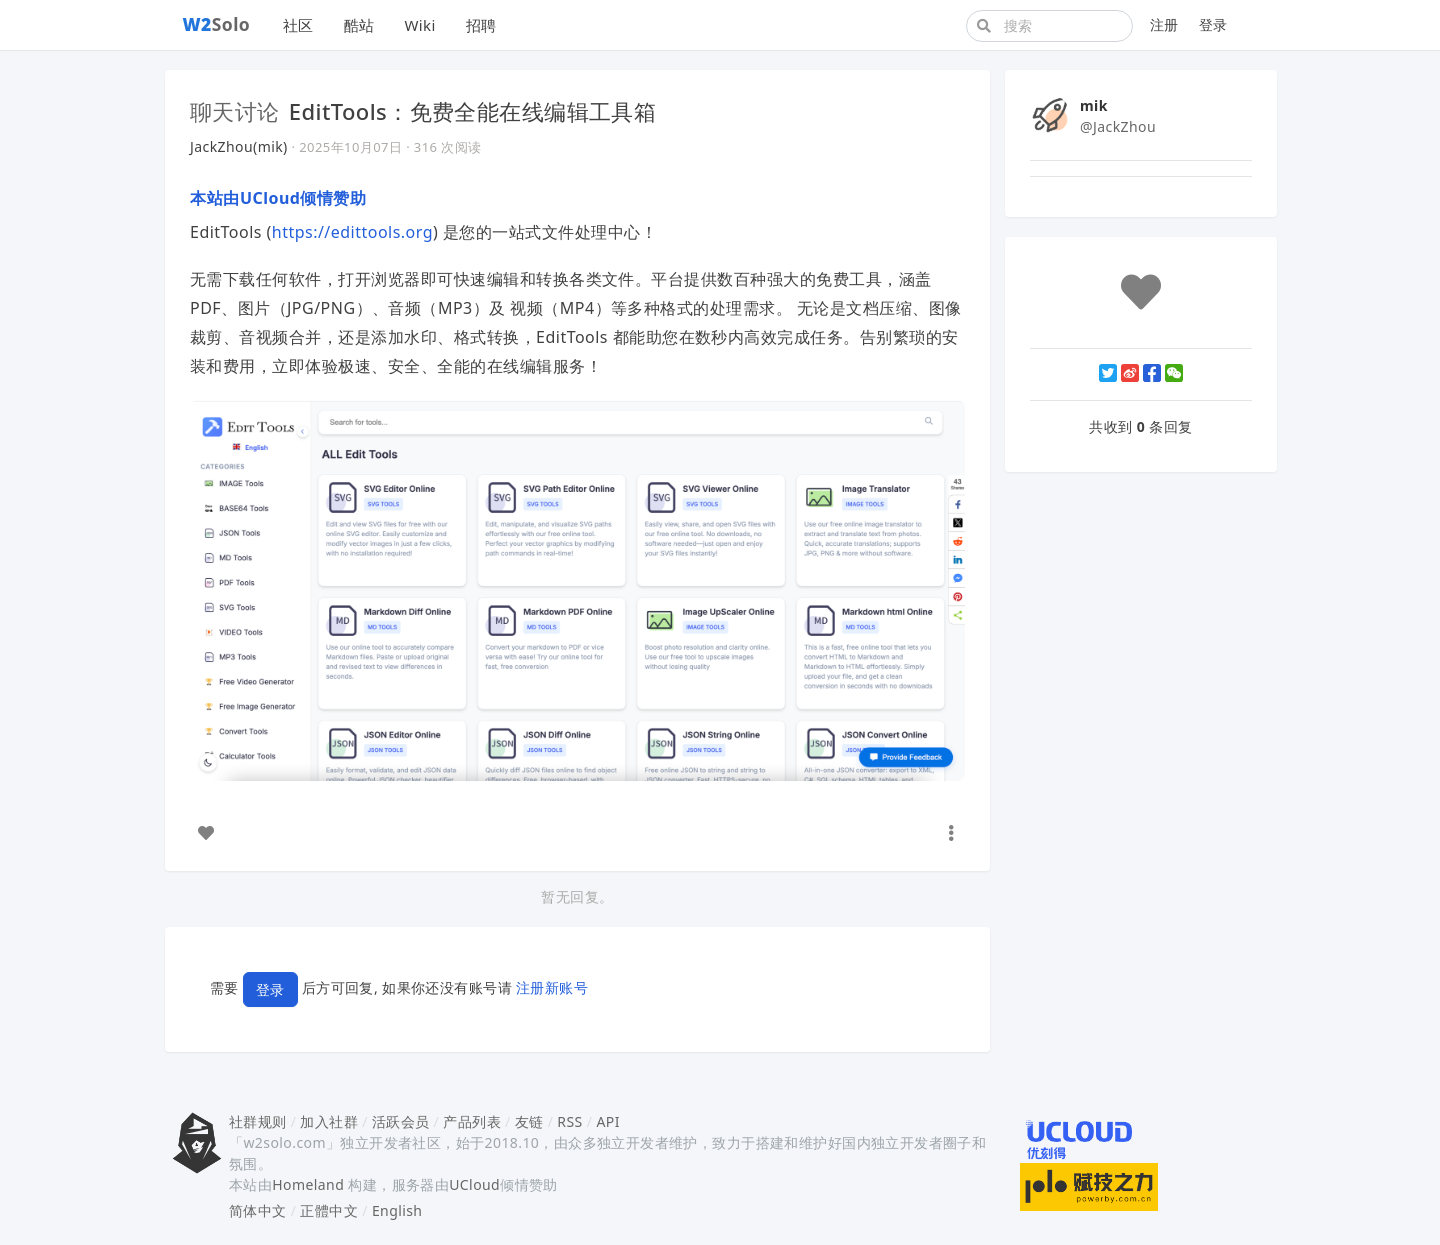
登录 (1213, 24)
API (607, 1121)
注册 (1164, 24)
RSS (569, 1121)
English (397, 1210)
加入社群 (329, 1121)
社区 (298, 25)
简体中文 (258, 1210)
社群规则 (258, 1121)
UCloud (474, 1184)
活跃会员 (401, 1121)
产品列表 (472, 1121)
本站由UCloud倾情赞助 (278, 198)
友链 (529, 1121)
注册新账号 (552, 988)
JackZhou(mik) (239, 146)
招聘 (481, 25)
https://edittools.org (352, 232)
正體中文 (329, 1210)
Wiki (419, 25)
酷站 (359, 25)
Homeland (308, 1184)
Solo (217, 24)
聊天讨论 (235, 111)
